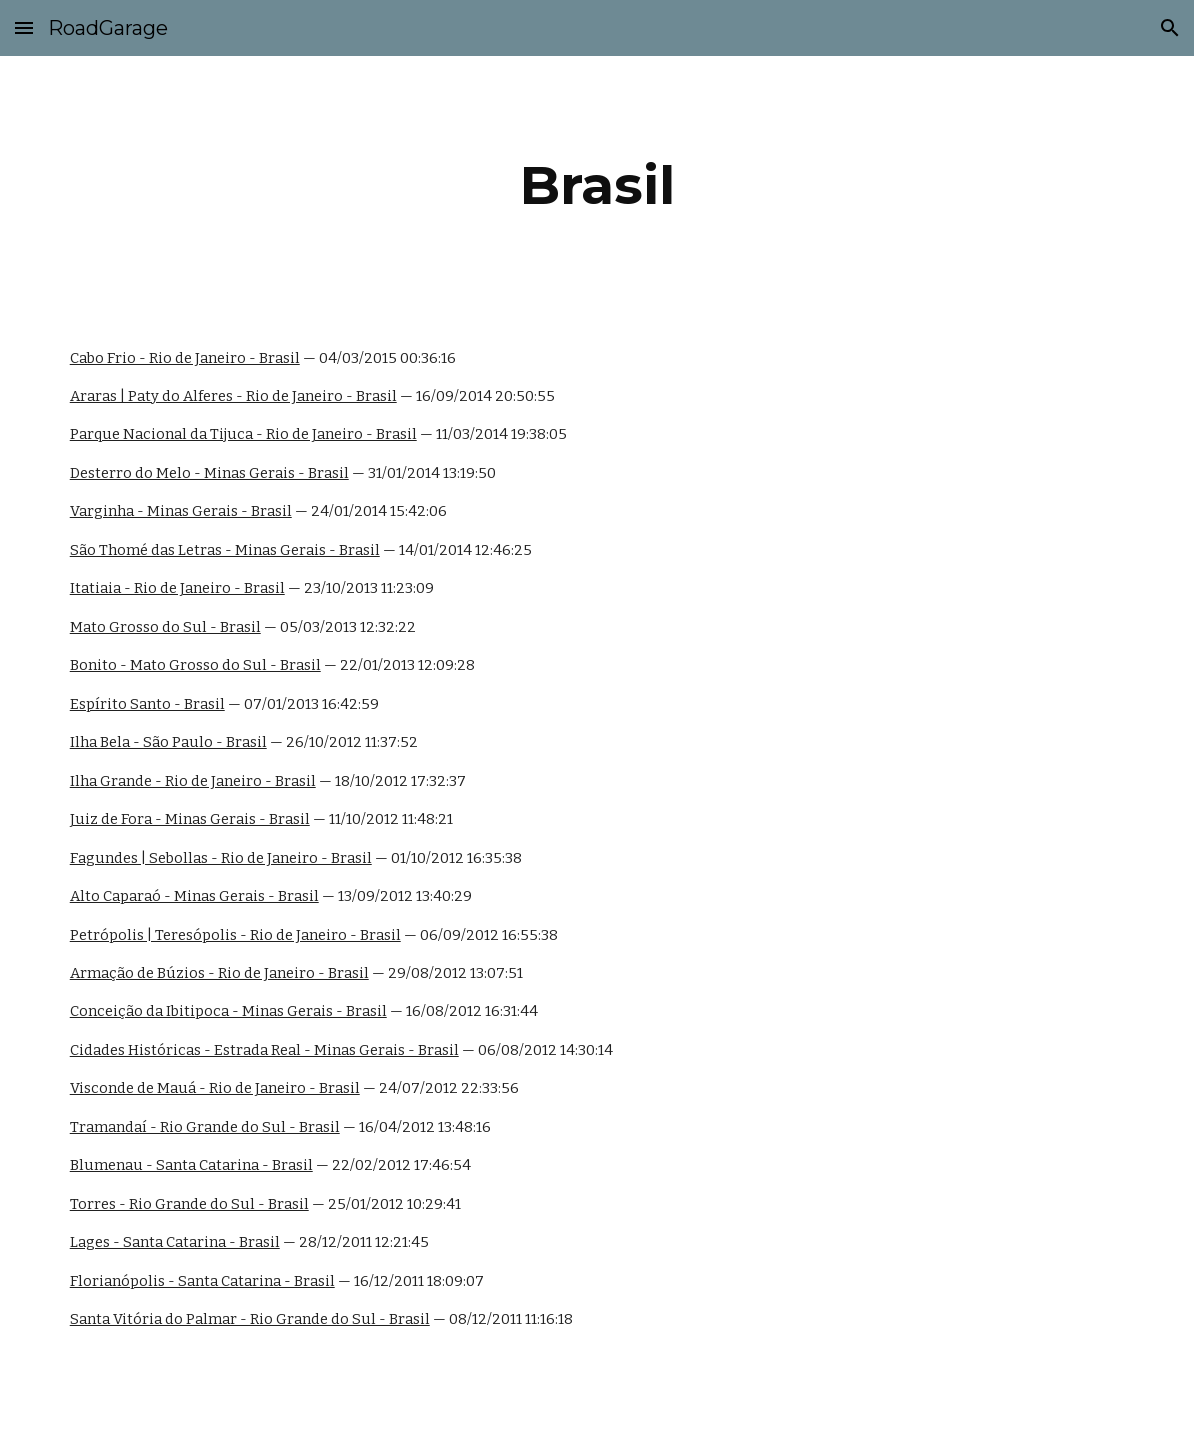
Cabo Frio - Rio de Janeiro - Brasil (185, 358)
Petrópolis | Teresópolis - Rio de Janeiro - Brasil (235, 935)
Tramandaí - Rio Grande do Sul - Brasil (205, 1127)
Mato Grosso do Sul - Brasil (165, 627)
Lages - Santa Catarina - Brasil (175, 1242)
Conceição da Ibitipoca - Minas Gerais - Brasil (228, 1011)
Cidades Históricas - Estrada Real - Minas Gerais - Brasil (264, 1050)
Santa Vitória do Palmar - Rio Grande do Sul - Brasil (250, 1319)
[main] (597, 185)
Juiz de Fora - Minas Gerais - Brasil (190, 819)
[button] (24, 27)
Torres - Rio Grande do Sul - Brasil (189, 1204)
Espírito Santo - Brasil (147, 704)
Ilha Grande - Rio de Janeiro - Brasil (193, 781)
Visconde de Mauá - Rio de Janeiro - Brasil (215, 1088)
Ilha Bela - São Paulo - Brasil (168, 742)
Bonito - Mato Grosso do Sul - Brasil (195, 665)
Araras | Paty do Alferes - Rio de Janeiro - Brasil (233, 396)
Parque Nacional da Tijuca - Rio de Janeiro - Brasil (243, 434)
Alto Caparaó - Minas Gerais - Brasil (194, 896)
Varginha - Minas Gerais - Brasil (181, 511)
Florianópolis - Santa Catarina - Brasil (202, 1281)
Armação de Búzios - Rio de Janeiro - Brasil (219, 973)
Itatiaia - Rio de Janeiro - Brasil (177, 588)
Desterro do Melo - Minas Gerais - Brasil (209, 473)
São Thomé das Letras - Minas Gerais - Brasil (225, 550)
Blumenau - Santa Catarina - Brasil (191, 1165)
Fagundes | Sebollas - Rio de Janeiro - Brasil (221, 858)
